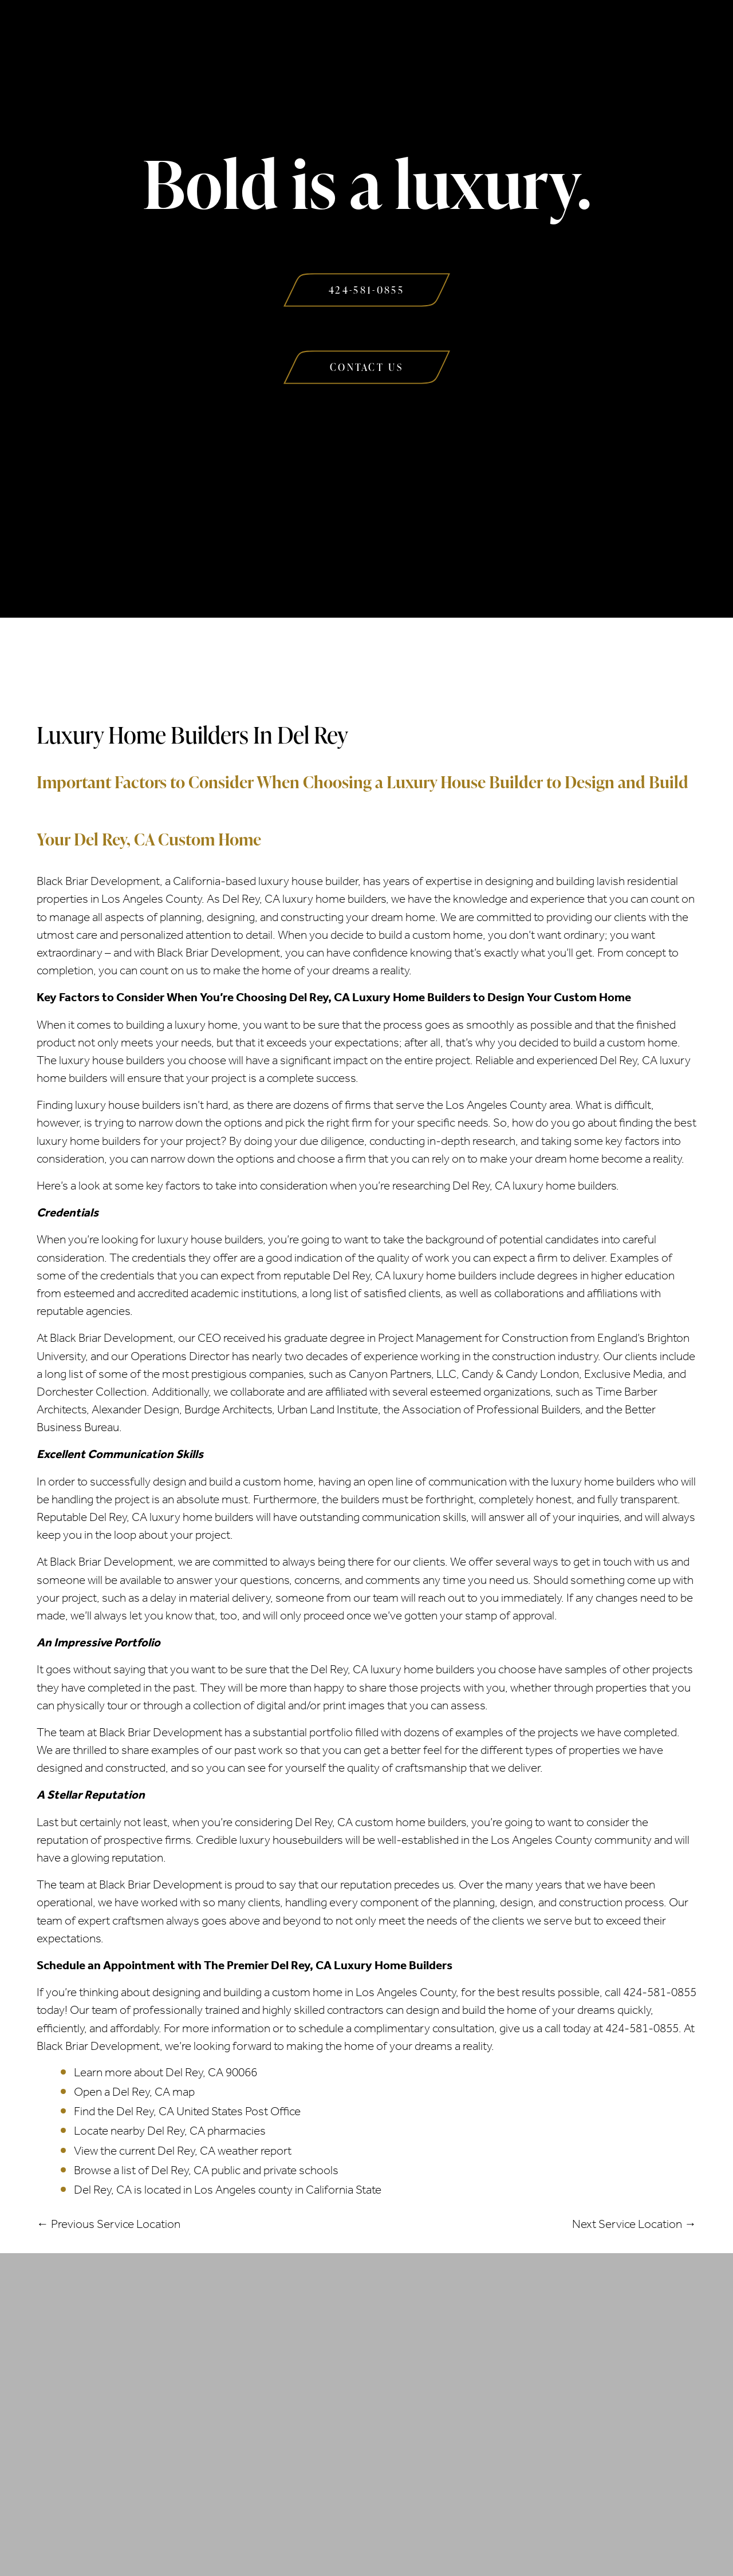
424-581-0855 (659, 1992)
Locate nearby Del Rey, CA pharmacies (170, 2131)
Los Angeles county (243, 2189)
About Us (142, 33)
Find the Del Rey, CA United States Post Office (187, 2111)
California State (343, 2189)
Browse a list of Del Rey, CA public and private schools (206, 2170)
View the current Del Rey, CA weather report (182, 2151)
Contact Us (584, 33)
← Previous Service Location (108, 2224)
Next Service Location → (634, 2224)
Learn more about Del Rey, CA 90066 (165, 2072)
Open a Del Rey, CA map (134, 2092)
